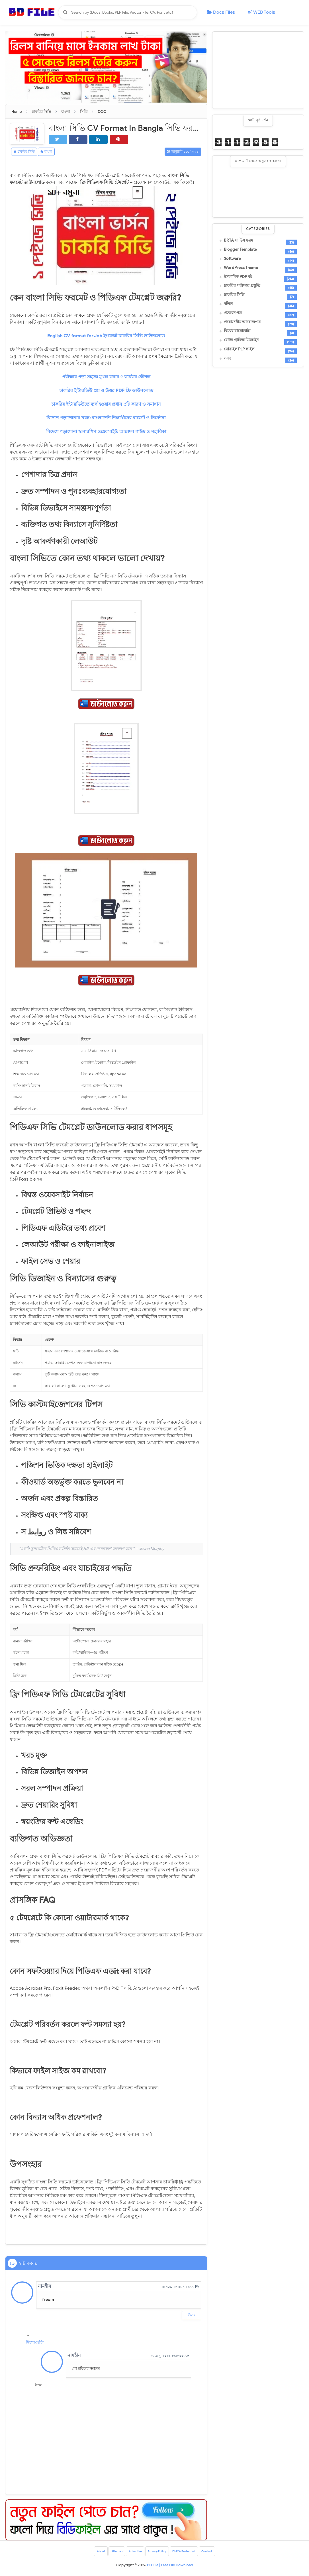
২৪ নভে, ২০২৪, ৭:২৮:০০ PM (180, 2287)
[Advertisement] (258, 70)
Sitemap (109, 2553)
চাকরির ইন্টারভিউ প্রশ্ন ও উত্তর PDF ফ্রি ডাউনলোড (106, 391)
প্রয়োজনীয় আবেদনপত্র (242, 322)
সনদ (227, 358)
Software (232, 258)
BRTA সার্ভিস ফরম (238, 240)
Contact (217, 2553)
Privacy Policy (157, 2553)
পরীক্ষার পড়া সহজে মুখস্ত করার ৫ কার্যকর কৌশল (106, 378)
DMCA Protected (189, 2553)
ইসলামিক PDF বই (238, 277)
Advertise (130, 2553)
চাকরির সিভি (28, 152)
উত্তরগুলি (35, 2343)
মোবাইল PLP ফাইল (239, 349)
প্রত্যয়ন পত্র (233, 313)
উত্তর (191, 2315)
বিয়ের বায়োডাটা (237, 331)
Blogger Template (240, 249)
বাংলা (57, 152)
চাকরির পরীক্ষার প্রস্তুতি (242, 285)
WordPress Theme (241, 268)
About (90, 2553)
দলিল (228, 304)
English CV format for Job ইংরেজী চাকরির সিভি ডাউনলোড (106, 337)
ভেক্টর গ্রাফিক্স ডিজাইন (241, 340)
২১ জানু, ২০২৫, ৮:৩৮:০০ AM (169, 2356)
